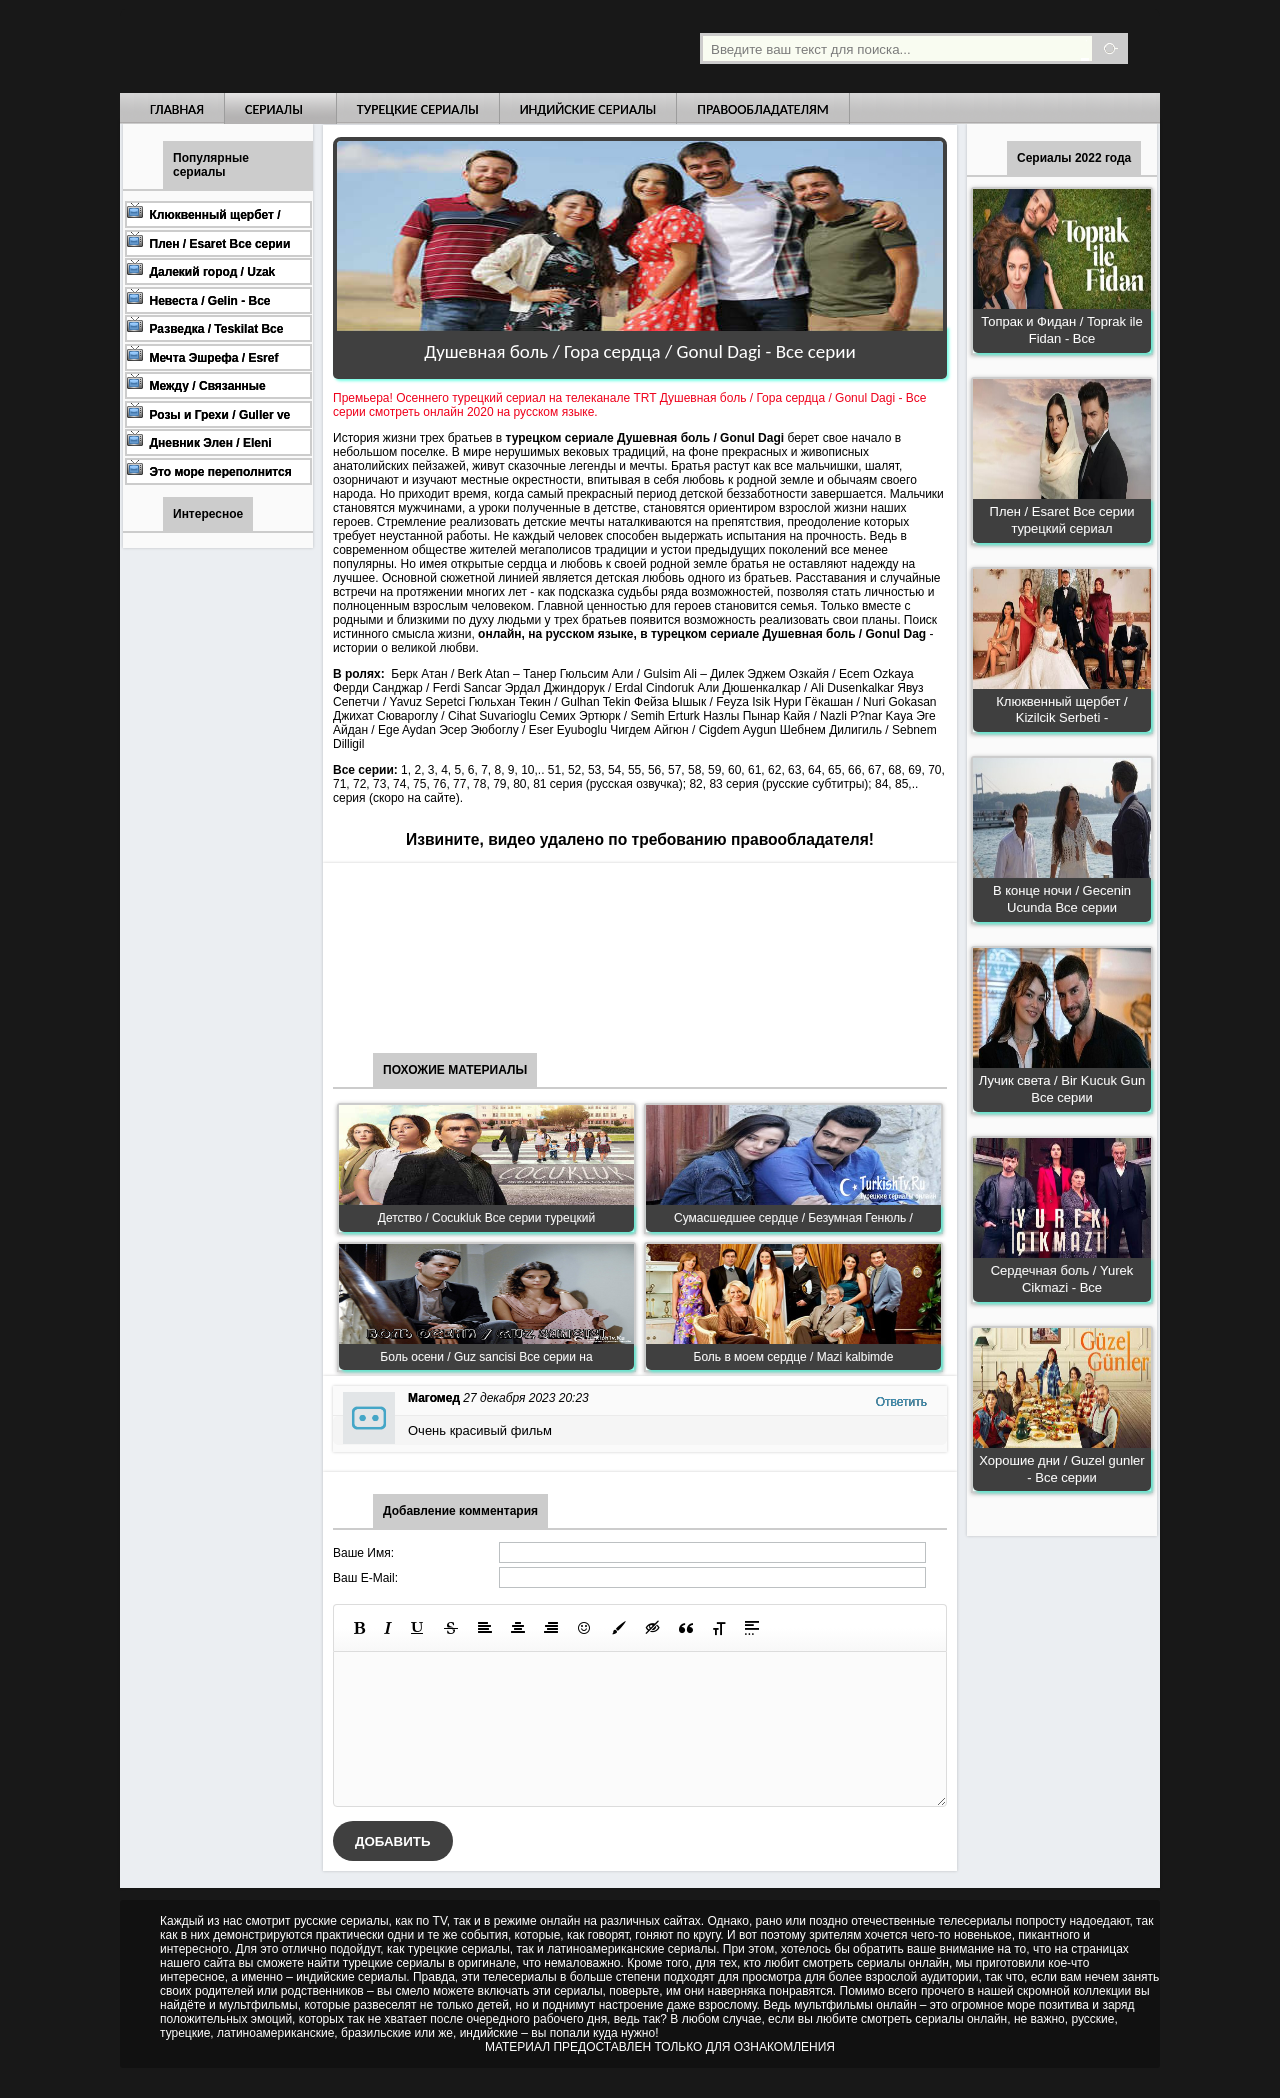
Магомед (434, 1398)
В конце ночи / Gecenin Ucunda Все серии (1062, 899)
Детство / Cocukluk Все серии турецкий (486, 1218)
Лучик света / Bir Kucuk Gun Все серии (1062, 1089)
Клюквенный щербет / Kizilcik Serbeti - (1061, 710)
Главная (177, 109)
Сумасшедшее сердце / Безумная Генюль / (793, 1218)
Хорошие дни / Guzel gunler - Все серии (1061, 1469)
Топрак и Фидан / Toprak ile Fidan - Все (1061, 330)
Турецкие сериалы (418, 109)
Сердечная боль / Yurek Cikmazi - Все (1062, 1279)
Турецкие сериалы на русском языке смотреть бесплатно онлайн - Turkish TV (304, 46)
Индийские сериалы (588, 109)
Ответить (901, 1402)
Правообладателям (763, 109)
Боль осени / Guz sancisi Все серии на (486, 1357)
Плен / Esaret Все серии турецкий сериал (1062, 520)
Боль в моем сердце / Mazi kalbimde (794, 1357)
